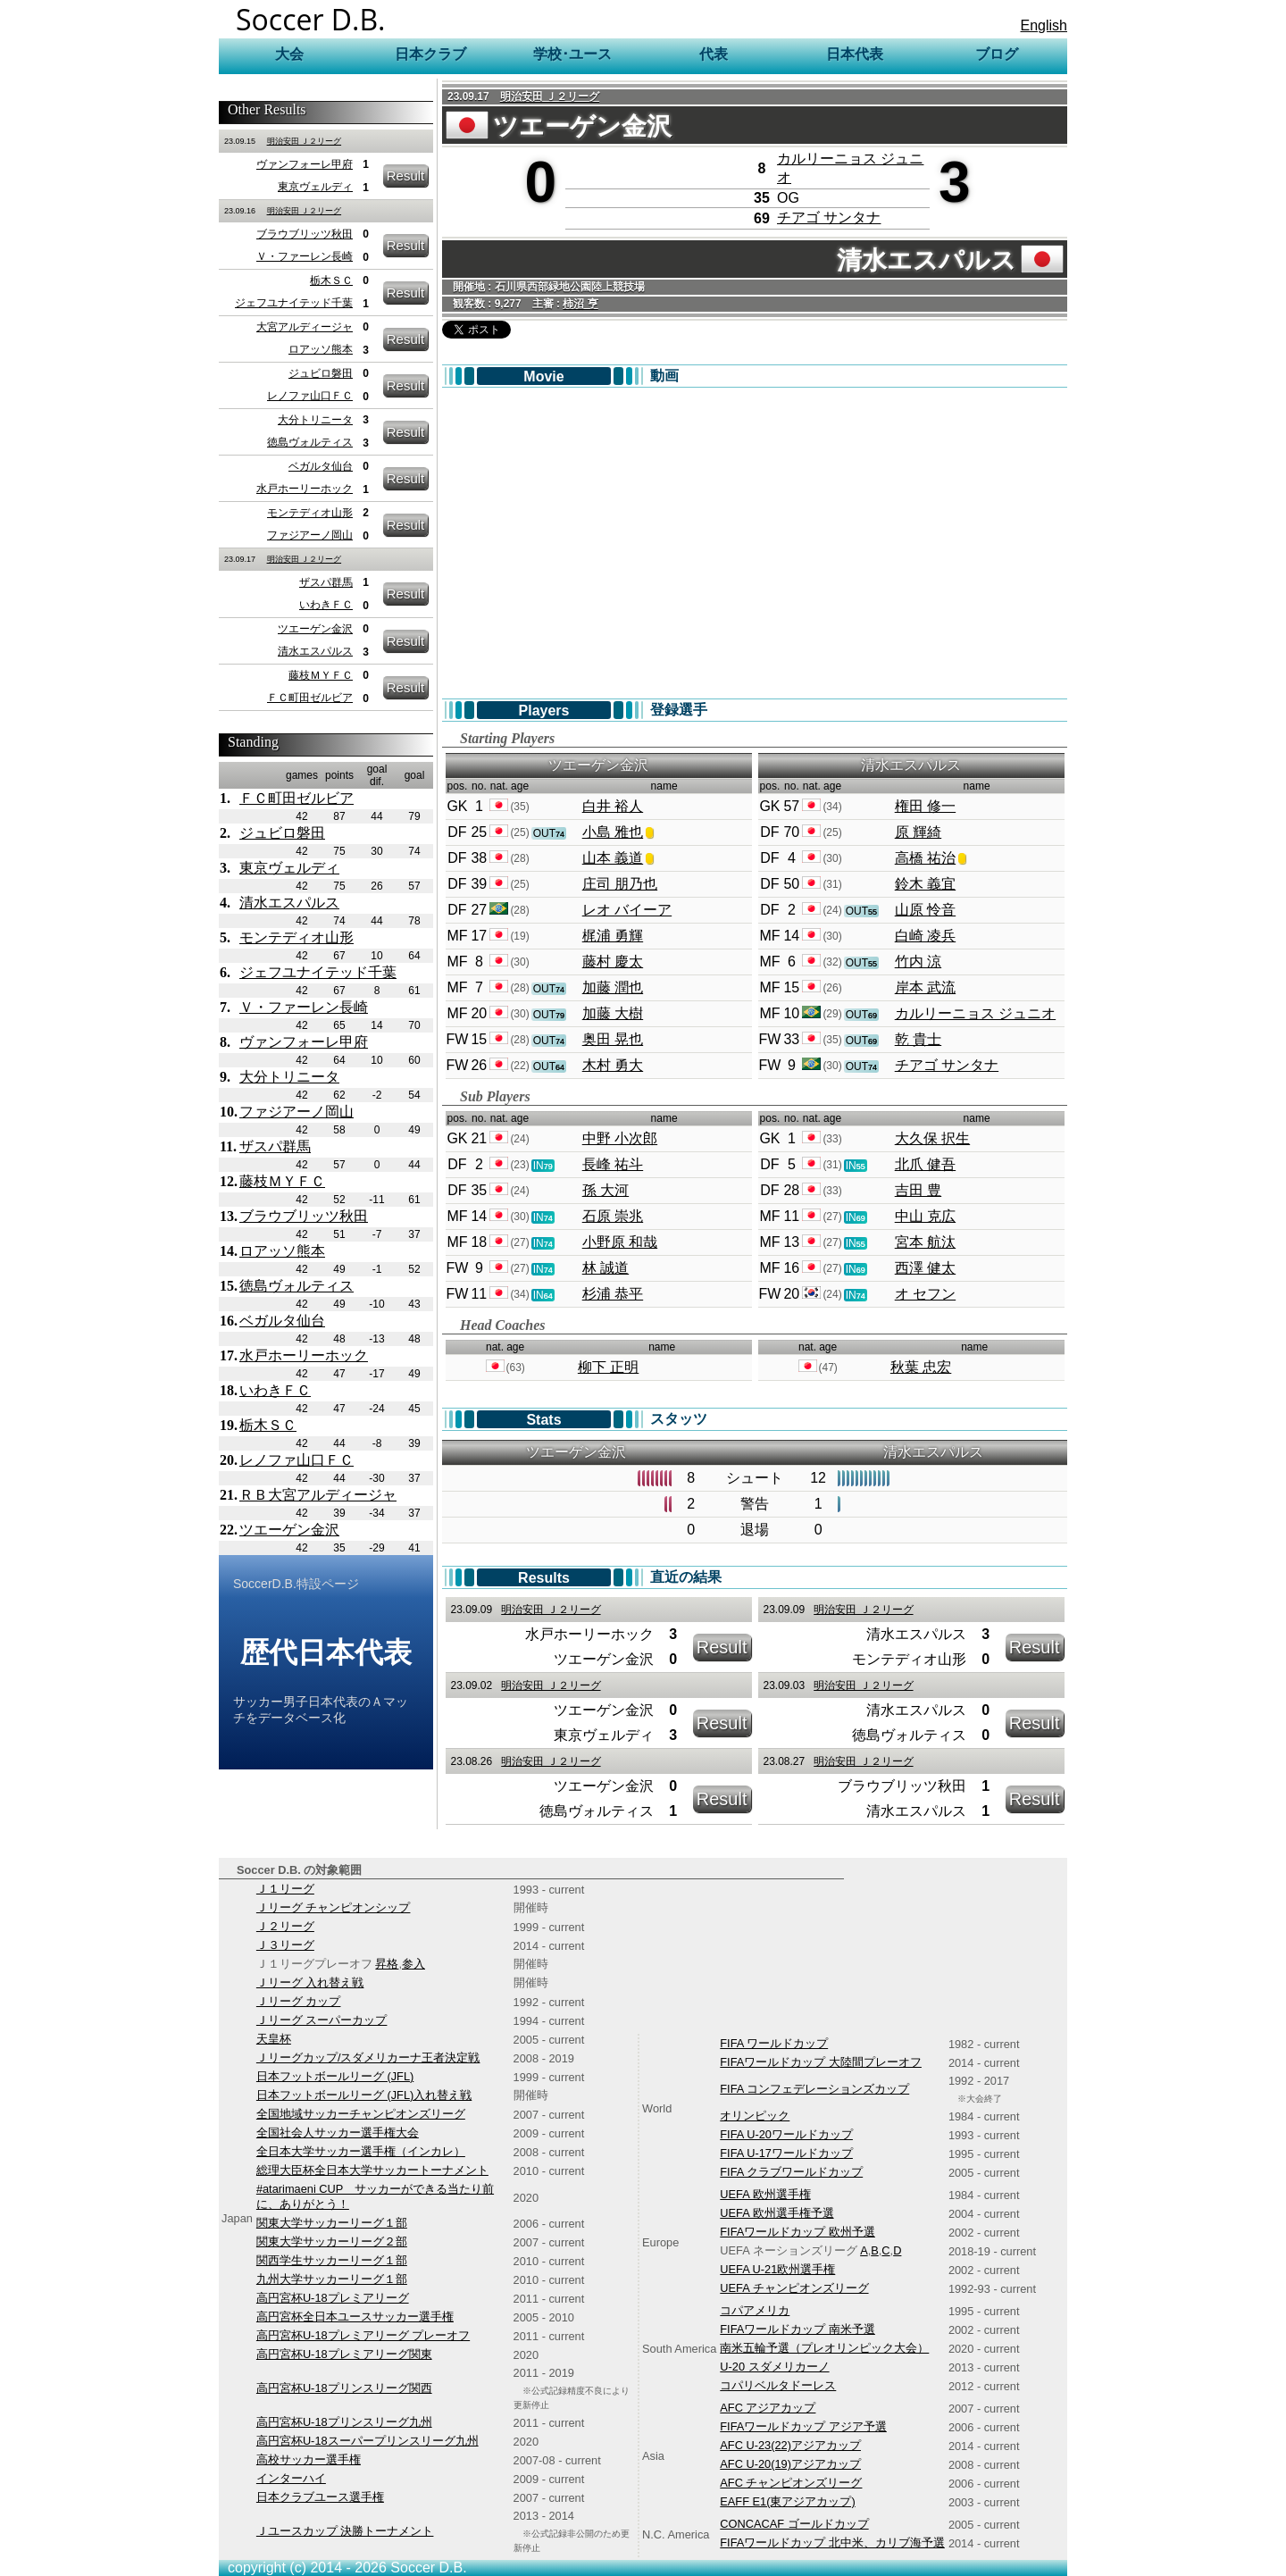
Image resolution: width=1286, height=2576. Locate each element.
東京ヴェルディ (315, 186)
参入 (413, 1963)
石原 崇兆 (612, 1216)
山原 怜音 (925, 909)
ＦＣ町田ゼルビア (310, 697)
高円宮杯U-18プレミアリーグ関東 (344, 2354)
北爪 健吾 (925, 1164)
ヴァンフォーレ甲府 (304, 164)
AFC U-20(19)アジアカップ (790, 2464)
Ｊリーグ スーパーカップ (322, 2020)
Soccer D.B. (311, 19)
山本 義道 (612, 858)
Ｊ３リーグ (285, 1945)
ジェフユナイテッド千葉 (294, 303)
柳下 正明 (608, 1367)
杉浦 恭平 (612, 1293)
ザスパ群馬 (326, 582)
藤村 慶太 (612, 961)
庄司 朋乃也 (619, 883)
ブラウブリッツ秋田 (304, 234)
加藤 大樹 (612, 1013)
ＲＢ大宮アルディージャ (318, 1494)
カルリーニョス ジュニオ (975, 1013)
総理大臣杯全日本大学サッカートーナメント (372, 2170)
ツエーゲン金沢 (315, 629)
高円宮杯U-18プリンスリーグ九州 (344, 2422)
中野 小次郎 (619, 1138)
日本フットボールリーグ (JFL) (334, 2076)
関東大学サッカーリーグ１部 (331, 2222)
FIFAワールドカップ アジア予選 (803, 2426)
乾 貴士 (918, 1039)
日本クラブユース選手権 (320, 2497)
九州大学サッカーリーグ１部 (331, 2279)
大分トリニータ (315, 420)
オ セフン (925, 1293)
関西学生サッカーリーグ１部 (331, 2260)
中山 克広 (925, 1216)
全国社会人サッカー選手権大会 (337, 2132)
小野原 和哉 (619, 1242)
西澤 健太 (925, 1267)
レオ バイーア (627, 909)
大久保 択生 (932, 1138)
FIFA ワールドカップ (774, 2043)
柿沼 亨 (580, 303)
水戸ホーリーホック (304, 488)
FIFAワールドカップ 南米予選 (797, 2329)
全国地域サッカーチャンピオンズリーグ (360, 2113)
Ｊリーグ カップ (298, 2001)
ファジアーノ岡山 (310, 535)
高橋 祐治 (925, 858)
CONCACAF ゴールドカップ (794, 2523)
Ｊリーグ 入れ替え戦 (310, 1982)
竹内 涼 (918, 961)
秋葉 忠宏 (920, 1367)
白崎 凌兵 (925, 935)
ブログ (996, 54)
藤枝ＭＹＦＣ (320, 675)
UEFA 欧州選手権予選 (776, 2213)
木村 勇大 (612, 1065)
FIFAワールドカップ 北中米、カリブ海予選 (832, 2542)
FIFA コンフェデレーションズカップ (814, 2088)
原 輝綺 (918, 832)
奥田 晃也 (612, 1039)
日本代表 (854, 54)
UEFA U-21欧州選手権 (777, 2269)
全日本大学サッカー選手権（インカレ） (360, 2151)
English (1044, 25)
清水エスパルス (315, 651)
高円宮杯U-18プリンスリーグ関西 (344, 2388)
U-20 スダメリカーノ (774, 2366)
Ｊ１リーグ (285, 1888)
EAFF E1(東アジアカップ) (787, 2501)
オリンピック (754, 2115)
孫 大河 (605, 1190)
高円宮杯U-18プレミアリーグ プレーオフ (363, 2335)
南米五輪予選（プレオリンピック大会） (824, 2347)
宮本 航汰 (925, 1242)
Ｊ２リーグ (285, 1926)
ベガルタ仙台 (320, 466)
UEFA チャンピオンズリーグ (794, 2288)
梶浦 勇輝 (612, 935)
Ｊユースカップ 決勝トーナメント (345, 2531)
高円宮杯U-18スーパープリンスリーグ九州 (367, 2440)
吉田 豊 (918, 1190)
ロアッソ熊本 (320, 349)
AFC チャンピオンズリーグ (791, 2482)
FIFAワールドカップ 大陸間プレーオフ (821, 2062)
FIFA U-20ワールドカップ (786, 2134)
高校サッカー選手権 (308, 2459)
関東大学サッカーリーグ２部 (331, 2241)
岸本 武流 (925, 987)
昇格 (386, 1963)
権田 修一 (925, 806)
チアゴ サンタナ (829, 217)
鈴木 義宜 (925, 883)
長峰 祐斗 (612, 1164)
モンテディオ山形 (310, 512)
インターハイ (291, 2478)
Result (406, 175)
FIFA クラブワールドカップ (791, 2172)
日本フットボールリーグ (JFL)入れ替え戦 (364, 2095)
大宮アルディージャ (304, 327)
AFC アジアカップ (767, 2407)
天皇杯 (273, 2038)
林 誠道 (605, 1267)
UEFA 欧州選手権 (765, 2194)
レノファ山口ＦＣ (310, 395)
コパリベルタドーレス (778, 2385)
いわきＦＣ (326, 604)
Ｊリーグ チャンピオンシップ (333, 1907)
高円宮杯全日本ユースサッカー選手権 (355, 2316)
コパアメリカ (754, 2310)
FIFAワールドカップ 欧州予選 (797, 2231)
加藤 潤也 (612, 987)
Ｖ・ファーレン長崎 (304, 256)
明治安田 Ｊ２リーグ (304, 141)
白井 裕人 (612, 806)
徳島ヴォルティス (310, 442)
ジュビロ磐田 (320, 373)
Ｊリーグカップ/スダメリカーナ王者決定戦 (368, 2057)
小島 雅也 (612, 832)
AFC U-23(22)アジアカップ (790, 2445)
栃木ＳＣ (331, 280)
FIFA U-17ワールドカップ (786, 2153)
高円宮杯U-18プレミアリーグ (332, 2297)
